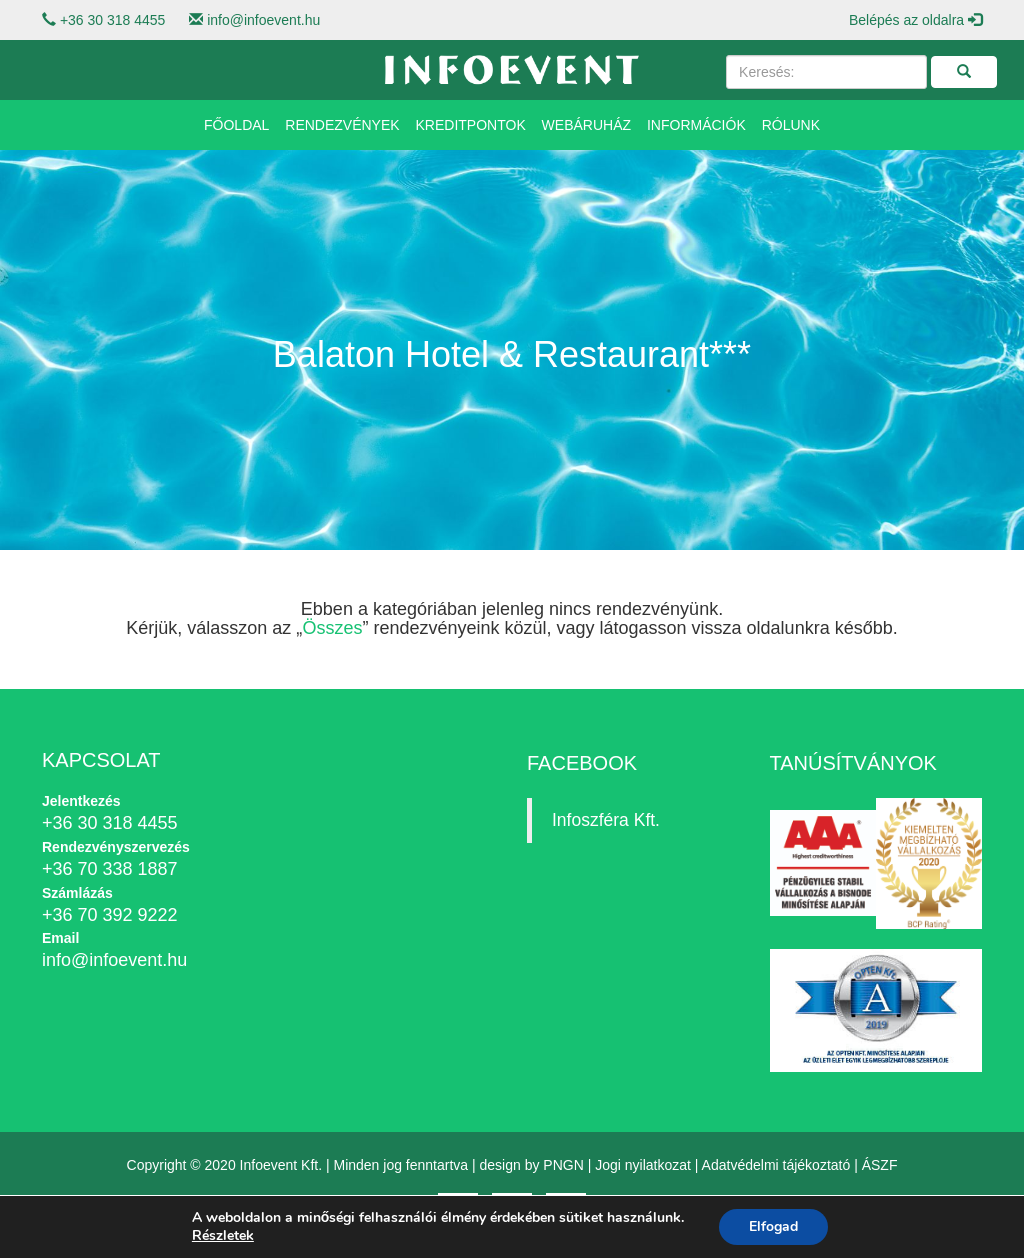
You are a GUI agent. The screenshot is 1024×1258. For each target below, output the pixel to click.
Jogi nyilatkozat (643, 1165)
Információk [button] (696, 125)
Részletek (223, 1236)
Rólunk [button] (791, 125)
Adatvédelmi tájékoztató (776, 1165)
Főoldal (236, 125)
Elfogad (773, 1226)
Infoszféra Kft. (606, 820)
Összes (332, 628)
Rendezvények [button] (342, 125)
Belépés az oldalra (915, 20)
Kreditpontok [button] (471, 125)
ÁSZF (880, 1165)
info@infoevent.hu (263, 20)
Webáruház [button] (586, 125)
